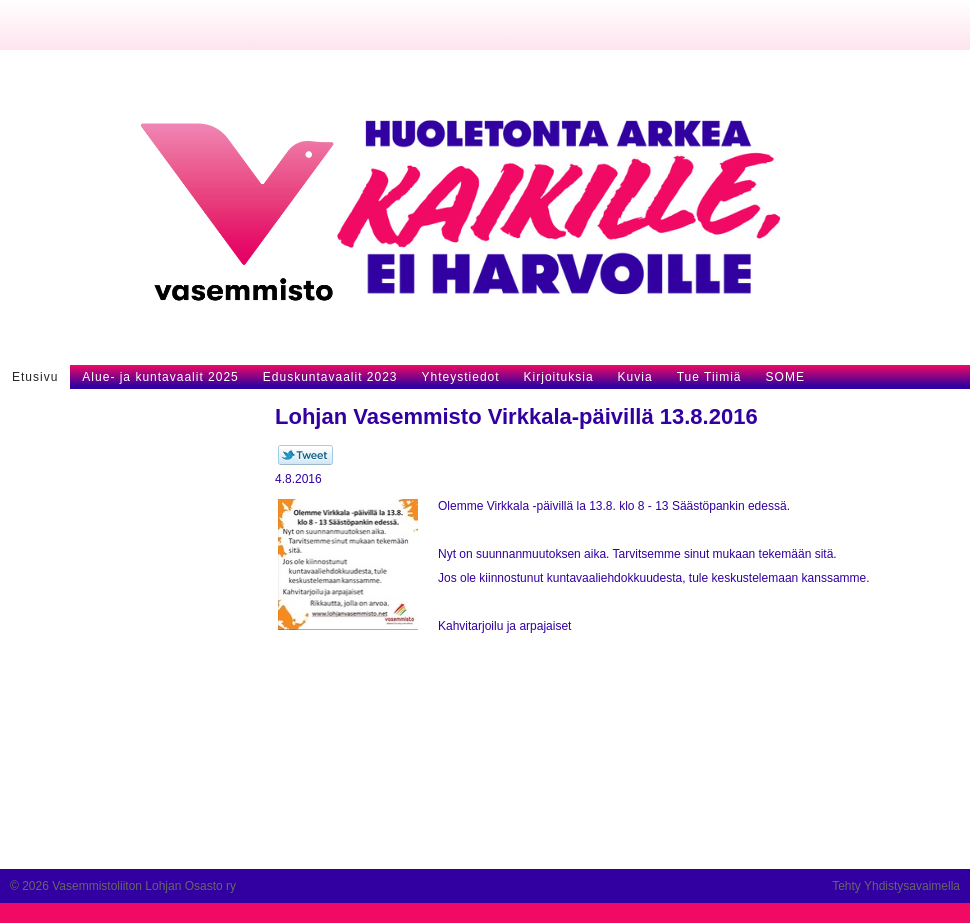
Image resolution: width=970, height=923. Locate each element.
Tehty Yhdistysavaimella (896, 886)
